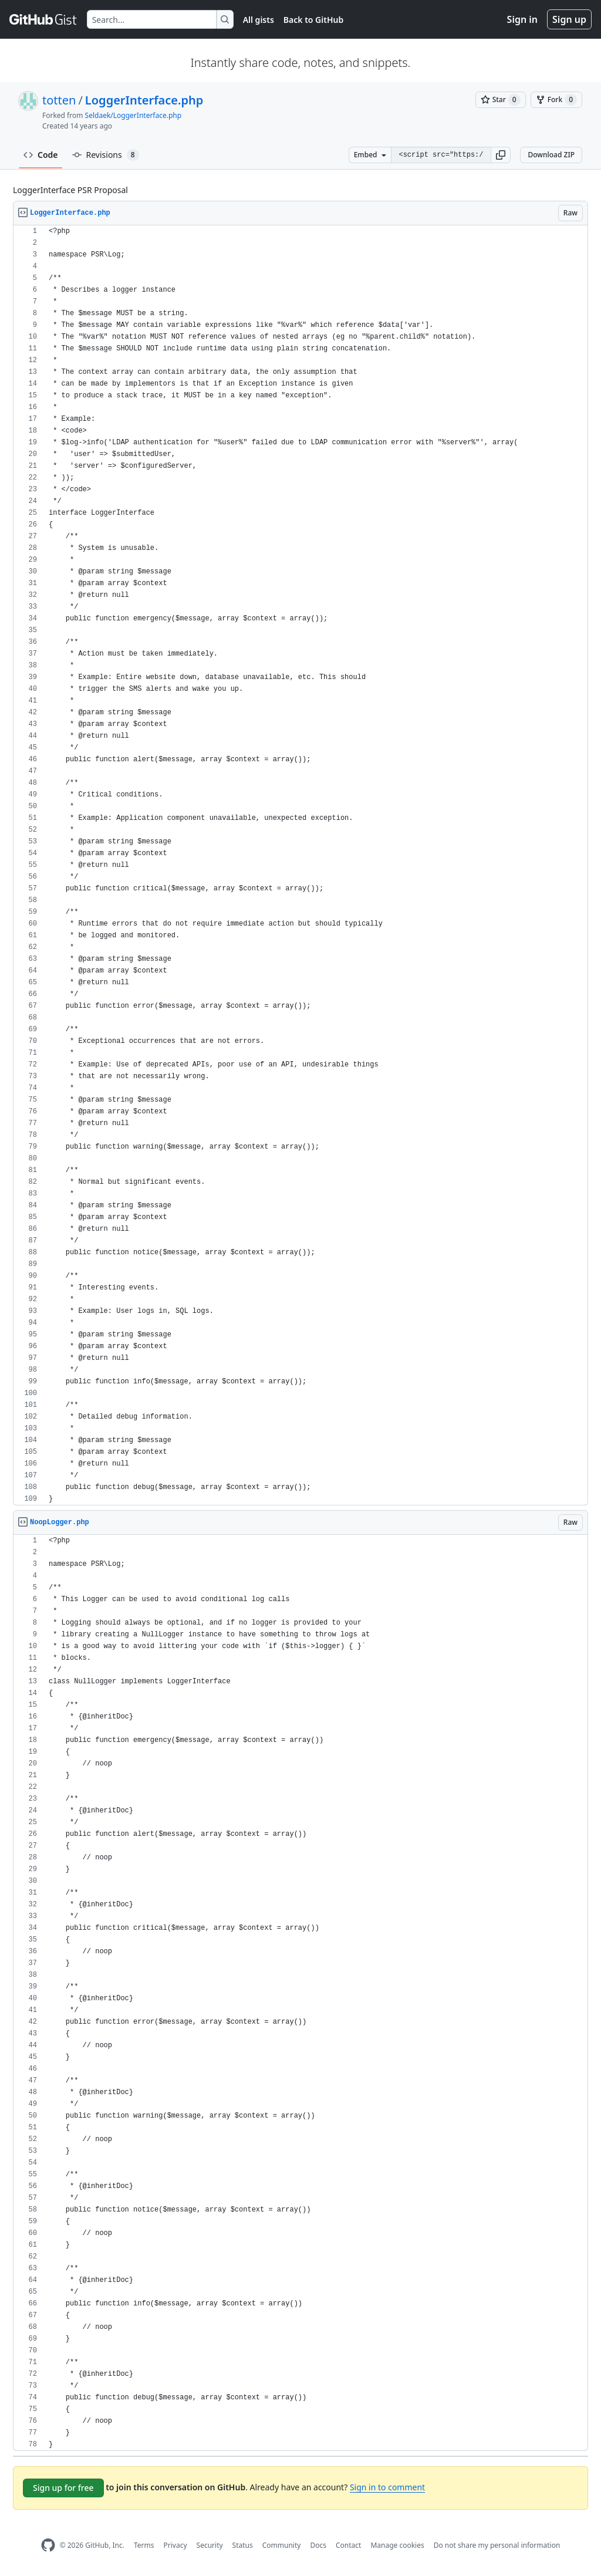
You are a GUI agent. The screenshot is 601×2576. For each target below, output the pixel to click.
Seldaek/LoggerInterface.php (133, 115)
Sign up (569, 19)
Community (281, 2545)
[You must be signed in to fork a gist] (556, 100)
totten (59, 100)
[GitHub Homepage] (48, 2545)
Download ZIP (551, 155)
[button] (501, 155)
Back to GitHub (313, 19)
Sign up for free (63, 2487)
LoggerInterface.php (144, 100)
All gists (258, 19)
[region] (300, 865)
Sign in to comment (387, 2487)
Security (210, 2545)
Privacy (175, 2545)
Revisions (105, 155)
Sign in (522, 19)
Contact (348, 2545)
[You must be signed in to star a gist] (500, 100)
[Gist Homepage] (43, 19)
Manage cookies (397, 2545)
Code (40, 154)
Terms (144, 2545)
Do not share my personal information (497, 2545)
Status (242, 2545)
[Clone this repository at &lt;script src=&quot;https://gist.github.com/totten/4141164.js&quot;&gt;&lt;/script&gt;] (441, 155)
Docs (318, 2545)
